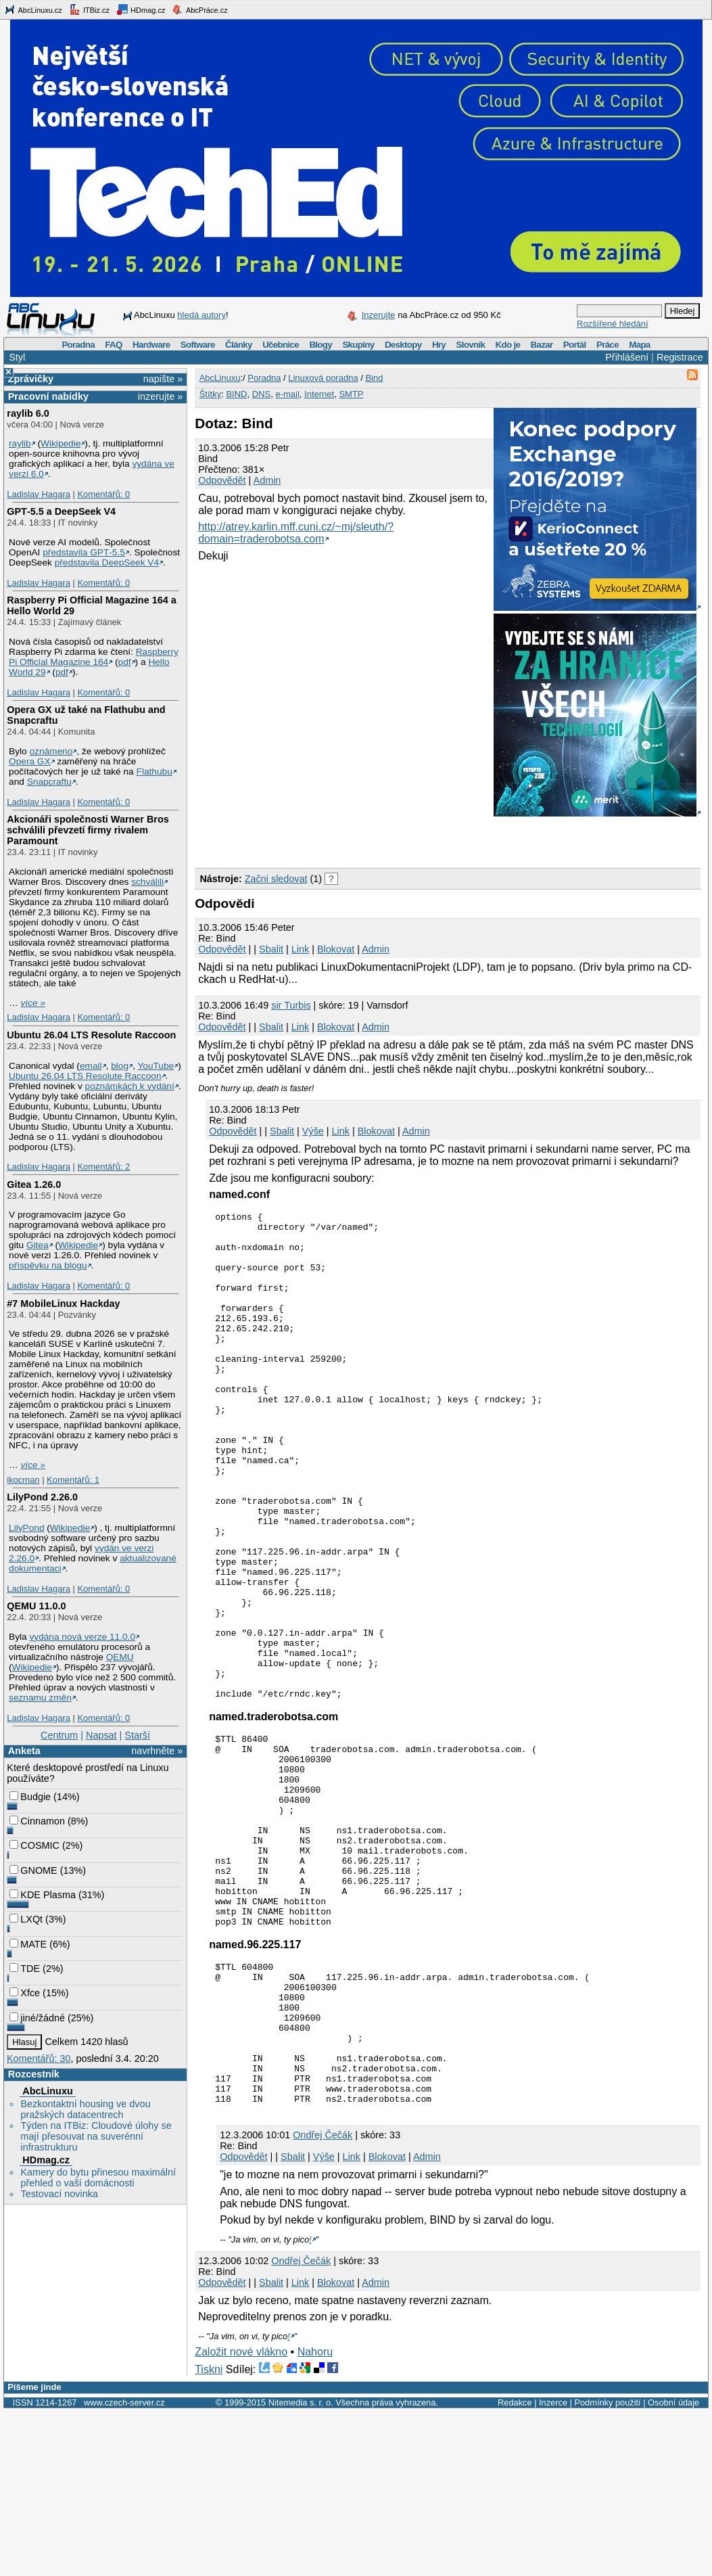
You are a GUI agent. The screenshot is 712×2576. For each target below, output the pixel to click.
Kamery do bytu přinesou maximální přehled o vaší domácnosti (98, 2177)
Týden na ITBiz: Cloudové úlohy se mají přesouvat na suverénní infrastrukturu (95, 2136)
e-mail (287, 394)
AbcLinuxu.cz (33, 9)
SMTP (351, 394)
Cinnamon (37, 1821)
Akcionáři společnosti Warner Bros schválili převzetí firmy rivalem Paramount (87, 830)
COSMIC (34, 1845)
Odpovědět (221, 480)
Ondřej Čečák (322, 2299)
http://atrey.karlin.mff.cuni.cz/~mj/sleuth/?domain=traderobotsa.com (296, 533)
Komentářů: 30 (38, 2058)
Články (238, 345)
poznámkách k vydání (129, 1086)
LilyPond (26, 1528)
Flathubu (154, 771)
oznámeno (50, 751)
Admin (267, 480)
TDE (24, 1968)
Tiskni (208, 2533)
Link (300, 949)
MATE (28, 1944)
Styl (17, 357)
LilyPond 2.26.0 (42, 1497)
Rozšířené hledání (612, 324)
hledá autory (201, 315)
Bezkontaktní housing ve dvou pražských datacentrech (85, 2109)
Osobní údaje (673, 2567)
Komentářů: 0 (103, 494)
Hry (439, 345)
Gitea (37, 1245)
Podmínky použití (607, 2567)
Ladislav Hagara (38, 494)
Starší (137, 1735)
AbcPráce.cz (199, 9)
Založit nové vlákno (241, 2516)
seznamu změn (40, 1698)
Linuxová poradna (323, 378)
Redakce (515, 2567)
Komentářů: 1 (73, 1480)
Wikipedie (60, 443)
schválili (147, 882)
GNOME (33, 1870)
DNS (261, 394)
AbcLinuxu (47, 2091)
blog (119, 1066)
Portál (574, 345)
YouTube (155, 1066)
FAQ (113, 345)
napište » (163, 378)
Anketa (24, 1750)
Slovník (470, 345)
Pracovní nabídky (48, 396)
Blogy (320, 345)
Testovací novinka (58, 2193)
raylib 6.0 (28, 413)
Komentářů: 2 (103, 1167)
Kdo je (507, 345)
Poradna (78, 345)
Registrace (680, 357)
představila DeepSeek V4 (107, 562)
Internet (319, 394)
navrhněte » (157, 1750)
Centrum (59, 1735)
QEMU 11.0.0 (36, 1606)
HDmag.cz (140, 9)
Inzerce (553, 2567)
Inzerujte (379, 315)
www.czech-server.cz (124, 2567)
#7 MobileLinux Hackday (63, 1303)
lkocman (23, 1480)
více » (33, 1003)
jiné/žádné (37, 2018)
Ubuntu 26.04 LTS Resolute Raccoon (91, 1035)
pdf (124, 662)
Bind (374, 378)
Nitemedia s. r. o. (300, 2567)
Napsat (101, 1735)
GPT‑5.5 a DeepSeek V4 (61, 511)
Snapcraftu (49, 782)
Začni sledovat (276, 878)
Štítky (210, 394)
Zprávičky (30, 378)
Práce (607, 345)
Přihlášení (626, 357)
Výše (313, 1131)
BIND (236, 394)
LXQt (26, 1919)
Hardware (151, 345)
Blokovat (335, 949)
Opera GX (30, 761)
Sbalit (271, 949)
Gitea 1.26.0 (34, 1184)
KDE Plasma (42, 1894)
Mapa (639, 345)
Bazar (542, 345)
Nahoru (315, 2516)
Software (198, 345)
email (91, 1066)
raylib (20, 443)
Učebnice (280, 345)
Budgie (30, 1796)
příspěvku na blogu (48, 1265)
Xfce (24, 1992)
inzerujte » (160, 396)
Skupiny (358, 345)
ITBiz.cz (89, 9)
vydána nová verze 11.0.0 (82, 1637)
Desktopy (403, 345)
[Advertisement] (353, 839)
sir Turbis (290, 1005)
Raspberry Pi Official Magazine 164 (94, 657)
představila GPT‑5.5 (84, 552)
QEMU (120, 1657)
